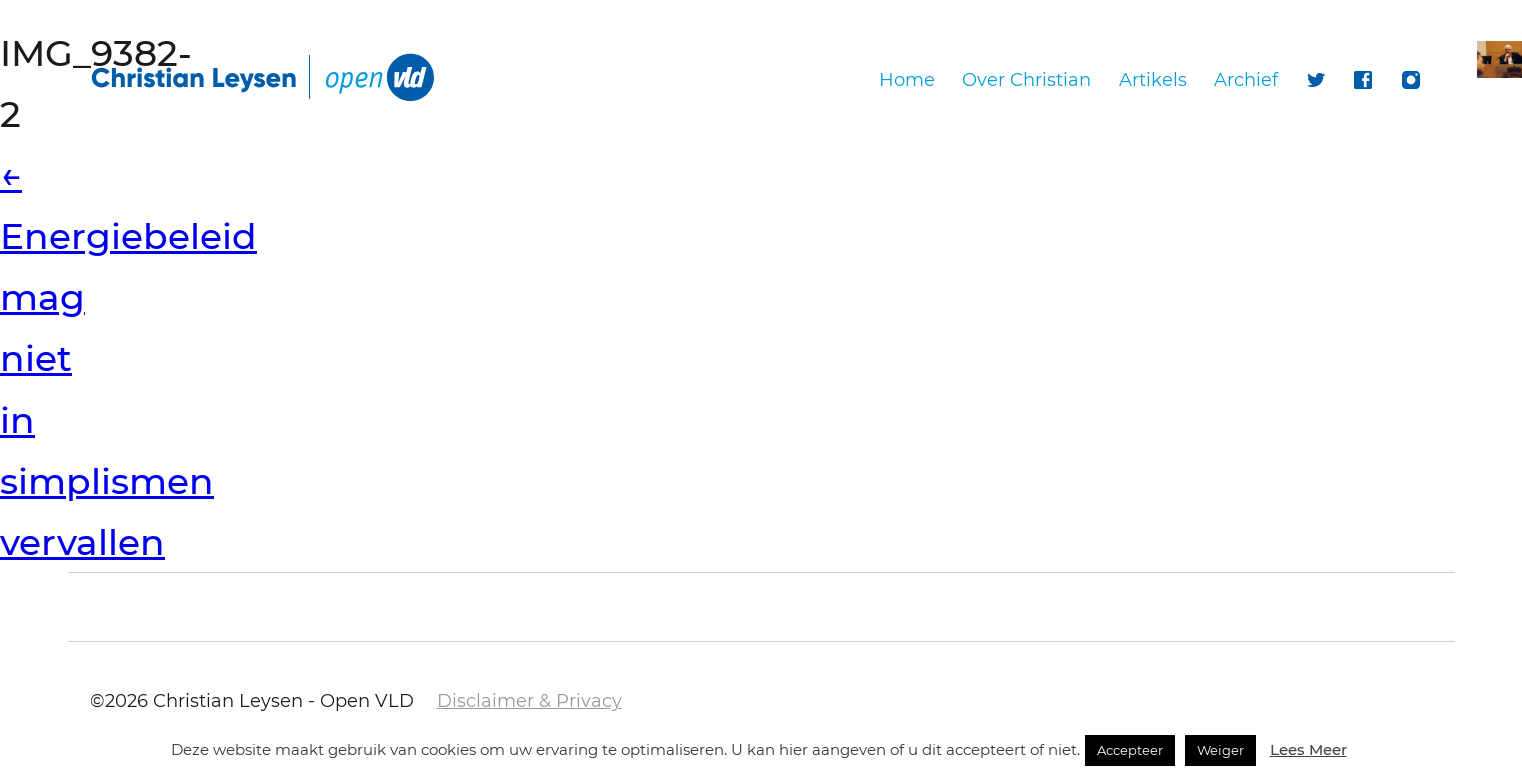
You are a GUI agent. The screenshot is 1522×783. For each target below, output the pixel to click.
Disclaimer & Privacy (529, 701)
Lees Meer (1308, 749)
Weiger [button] (1220, 750)
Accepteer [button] (1130, 750)
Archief (1246, 80)
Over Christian (1026, 80)
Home (907, 80)
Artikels (1153, 80)
